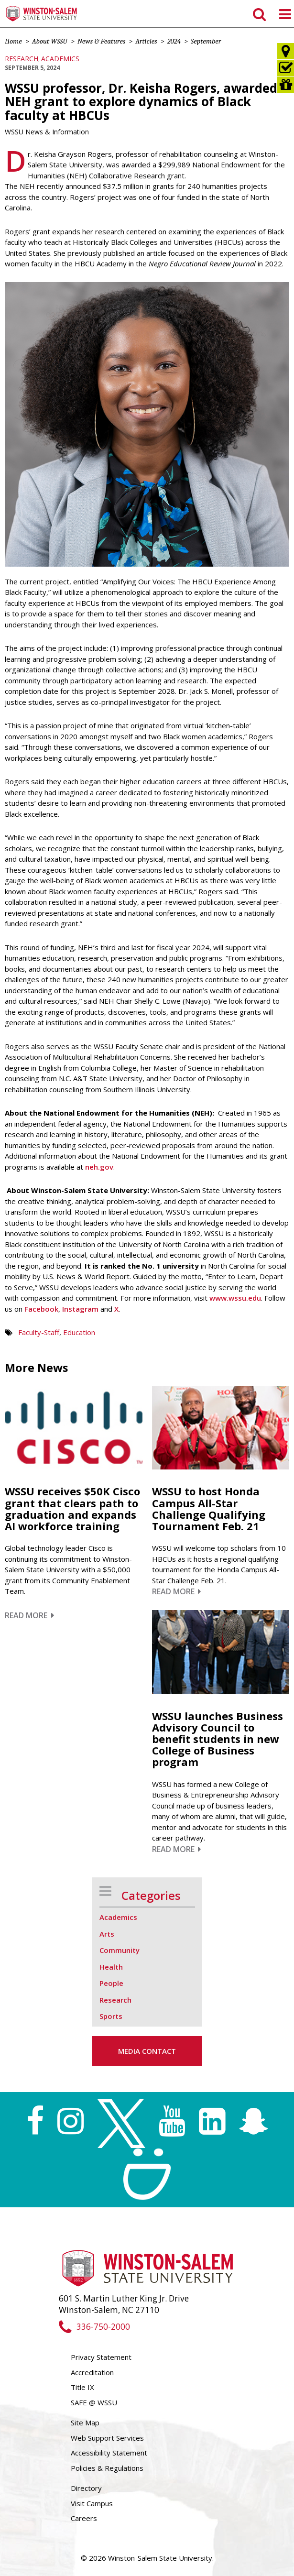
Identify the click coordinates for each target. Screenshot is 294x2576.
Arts (106, 1934)
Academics (60, 58)
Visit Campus (92, 2503)
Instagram (79, 1309)
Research (21, 58)
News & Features (101, 41)
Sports (110, 2016)
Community (119, 1950)
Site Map (85, 2422)
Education (79, 1332)
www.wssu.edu (235, 1298)
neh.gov (99, 1167)
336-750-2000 (94, 2326)
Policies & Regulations (107, 2468)
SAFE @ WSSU (94, 2402)
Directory (86, 2488)
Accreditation (92, 2372)
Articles (146, 41)
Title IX (82, 2387)
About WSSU (49, 41)
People (111, 1983)
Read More (29, 1615)
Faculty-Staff (38, 1332)
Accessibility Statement (109, 2452)
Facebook (41, 1309)
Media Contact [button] (147, 2051)
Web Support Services (107, 2438)
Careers (84, 2518)
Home (13, 41)
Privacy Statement (101, 2357)
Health (111, 1967)
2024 (174, 41)
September (206, 41)
